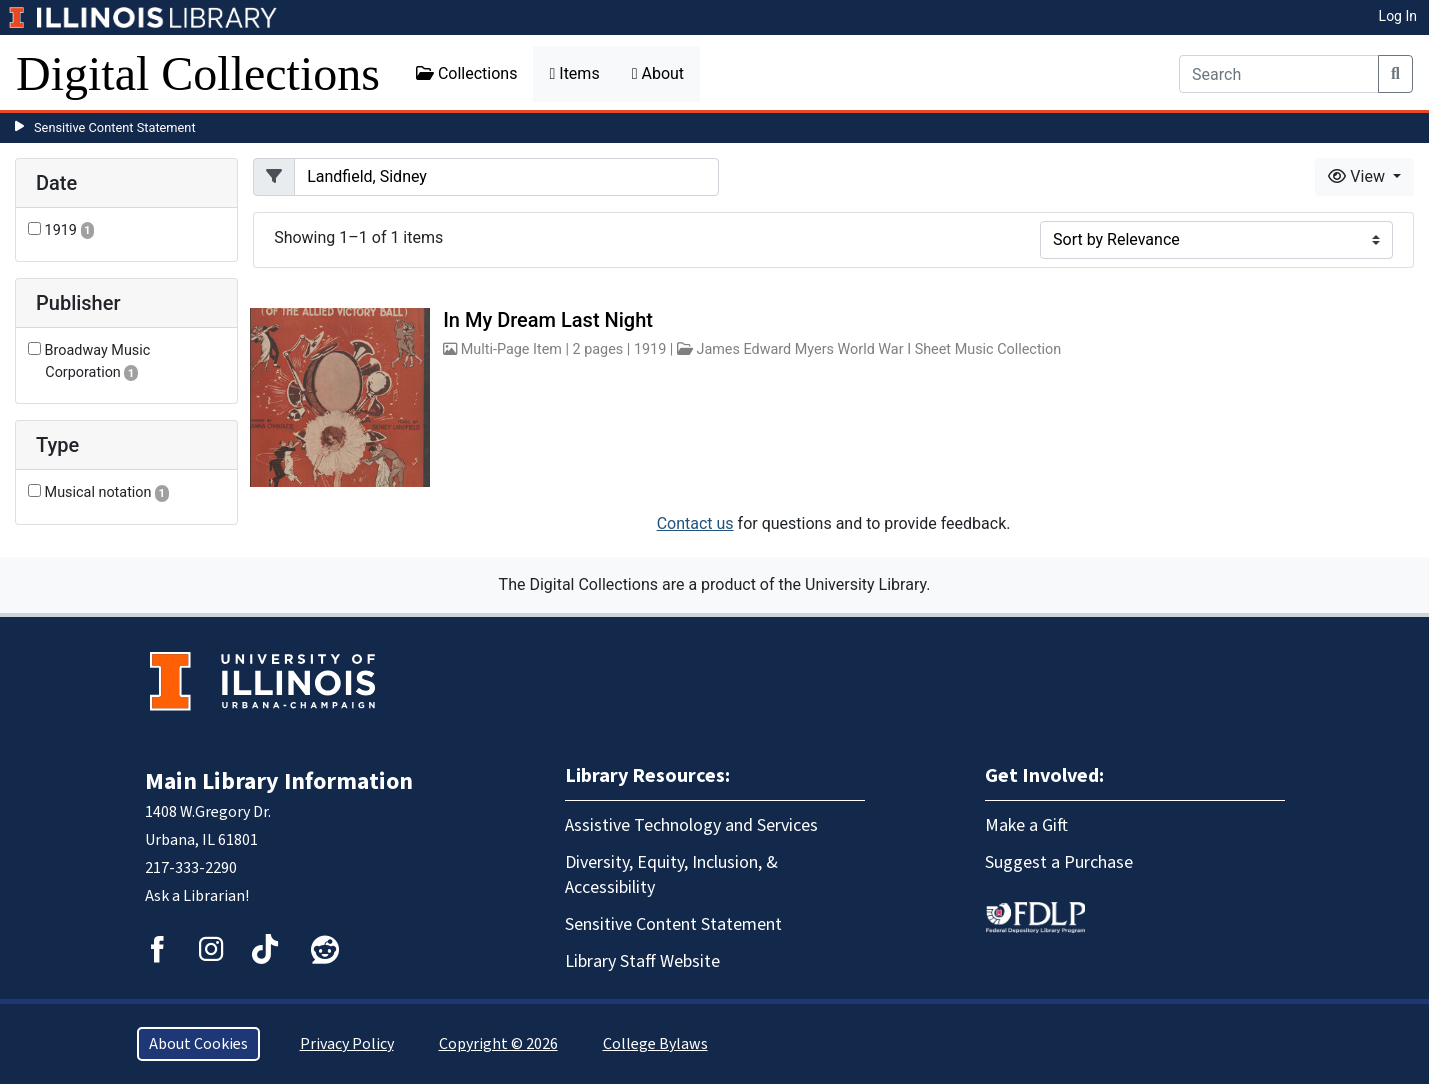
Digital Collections (198, 73)
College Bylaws (655, 1044)
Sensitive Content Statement (115, 127)
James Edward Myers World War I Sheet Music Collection (878, 349)
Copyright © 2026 (498, 1044)
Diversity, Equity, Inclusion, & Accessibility (671, 875)
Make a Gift (1026, 825)
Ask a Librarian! (197, 896)
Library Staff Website (642, 961)
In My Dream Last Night (548, 320)
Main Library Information (279, 781)
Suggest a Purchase (1059, 862)
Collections (467, 73)
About (658, 73)
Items (574, 73)
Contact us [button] (695, 523)
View (1358, 176)
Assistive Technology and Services (691, 825)
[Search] (1279, 74)
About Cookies (198, 1044)
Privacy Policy (347, 1044)
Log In (1398, 16)
